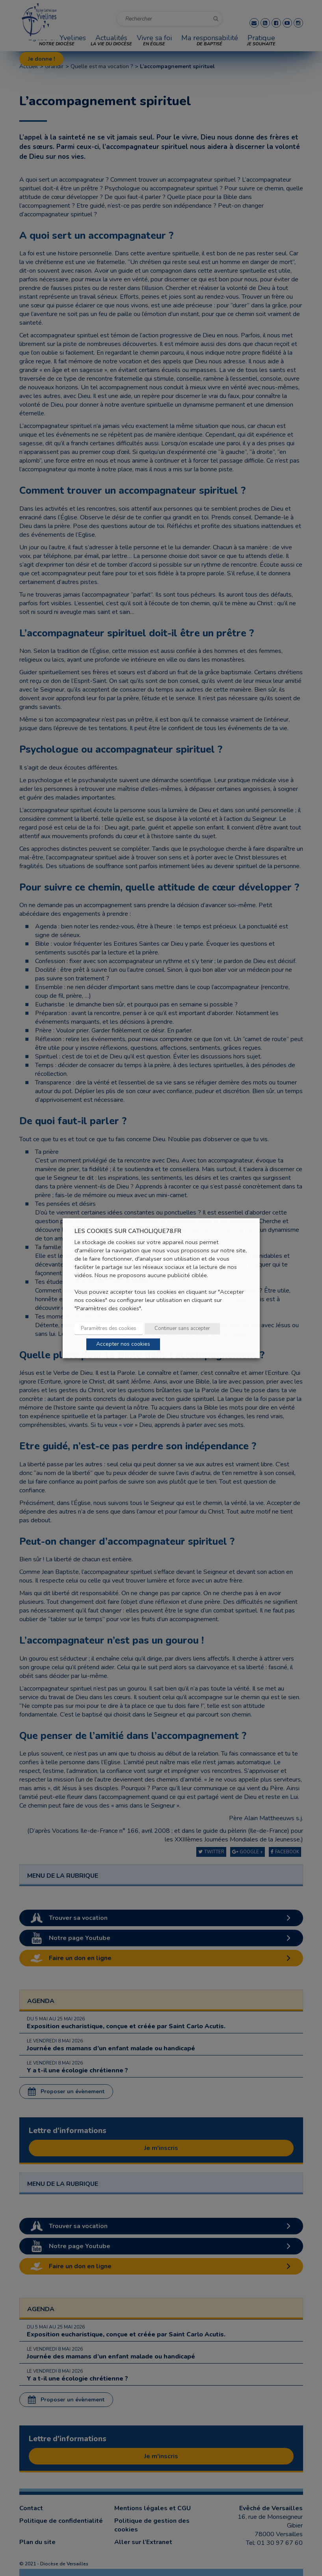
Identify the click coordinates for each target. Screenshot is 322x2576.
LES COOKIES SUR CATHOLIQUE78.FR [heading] (127, 1231)
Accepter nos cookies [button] (123, 1344)
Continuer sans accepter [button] (182, 1328)
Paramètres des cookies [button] (108, 1328)
